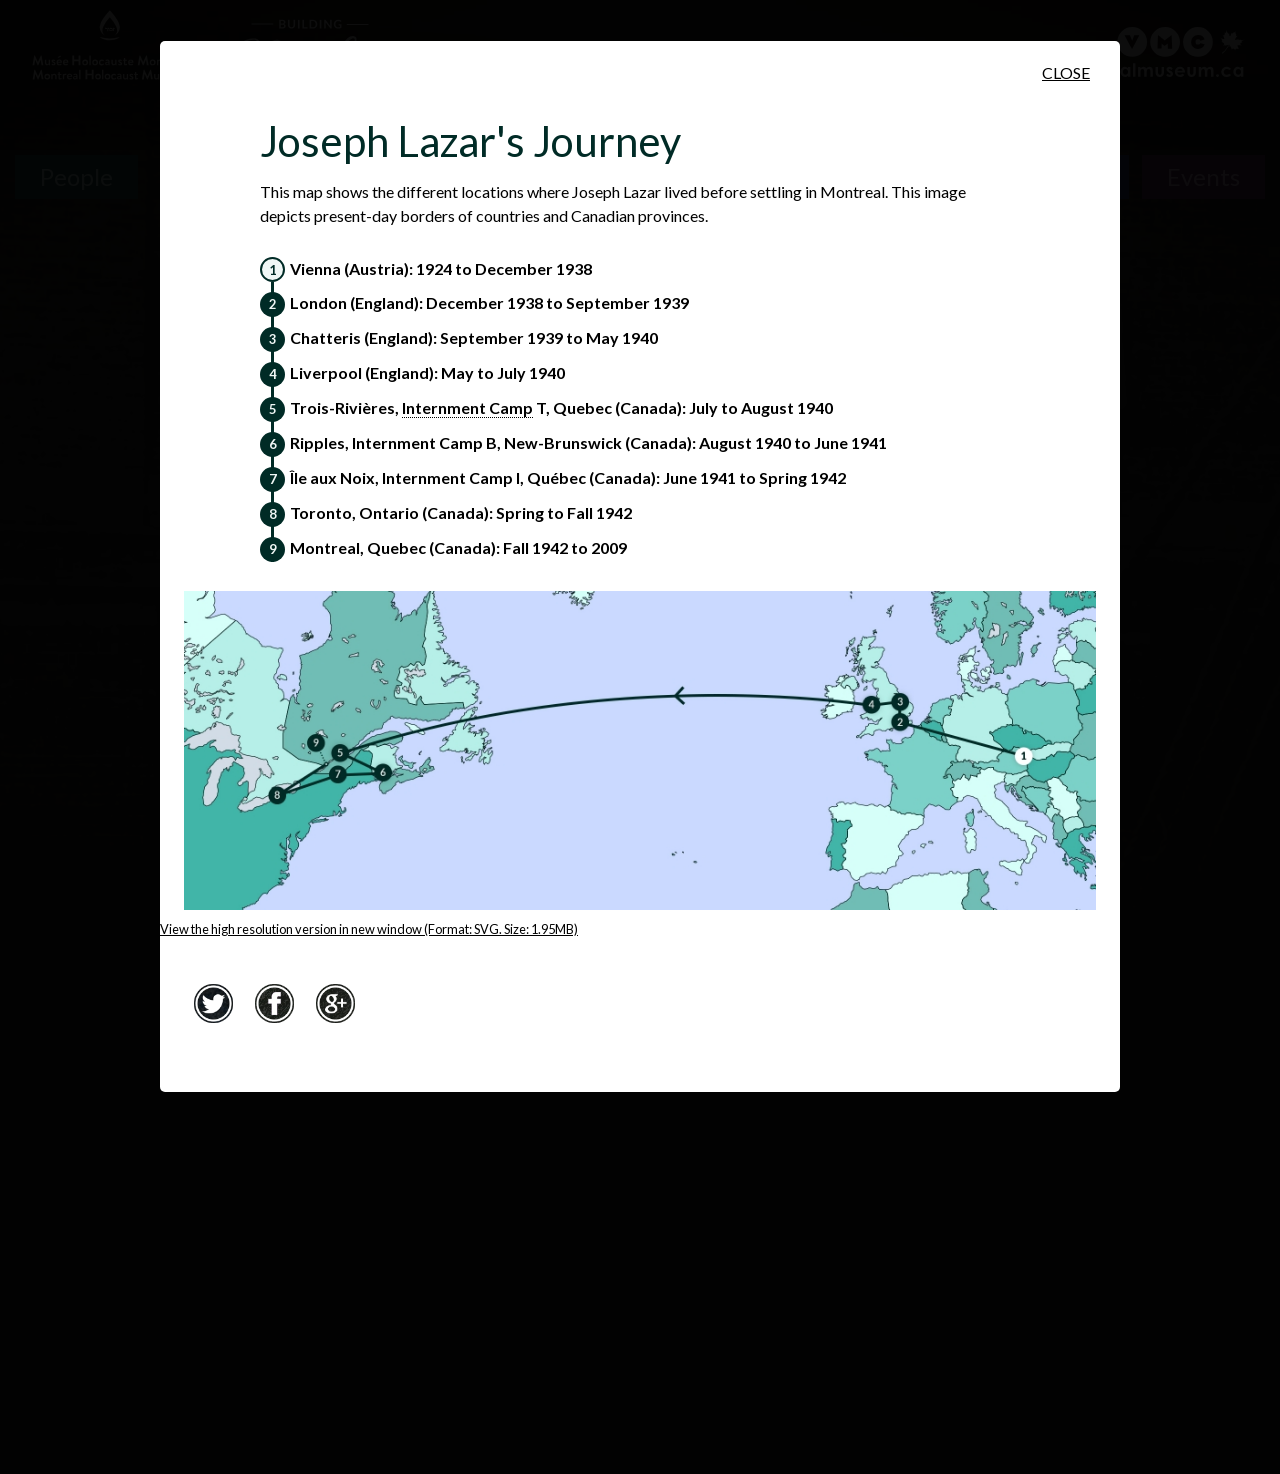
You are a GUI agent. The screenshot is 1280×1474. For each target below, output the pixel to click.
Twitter (213, 1004)
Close (1066, 72)
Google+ (335, 1004)
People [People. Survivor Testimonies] (76, 176)
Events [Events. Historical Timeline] (1203, 176)
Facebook (274, 1004)
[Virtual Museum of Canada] (1163, 52)
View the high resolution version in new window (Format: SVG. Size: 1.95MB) (369, 929)
